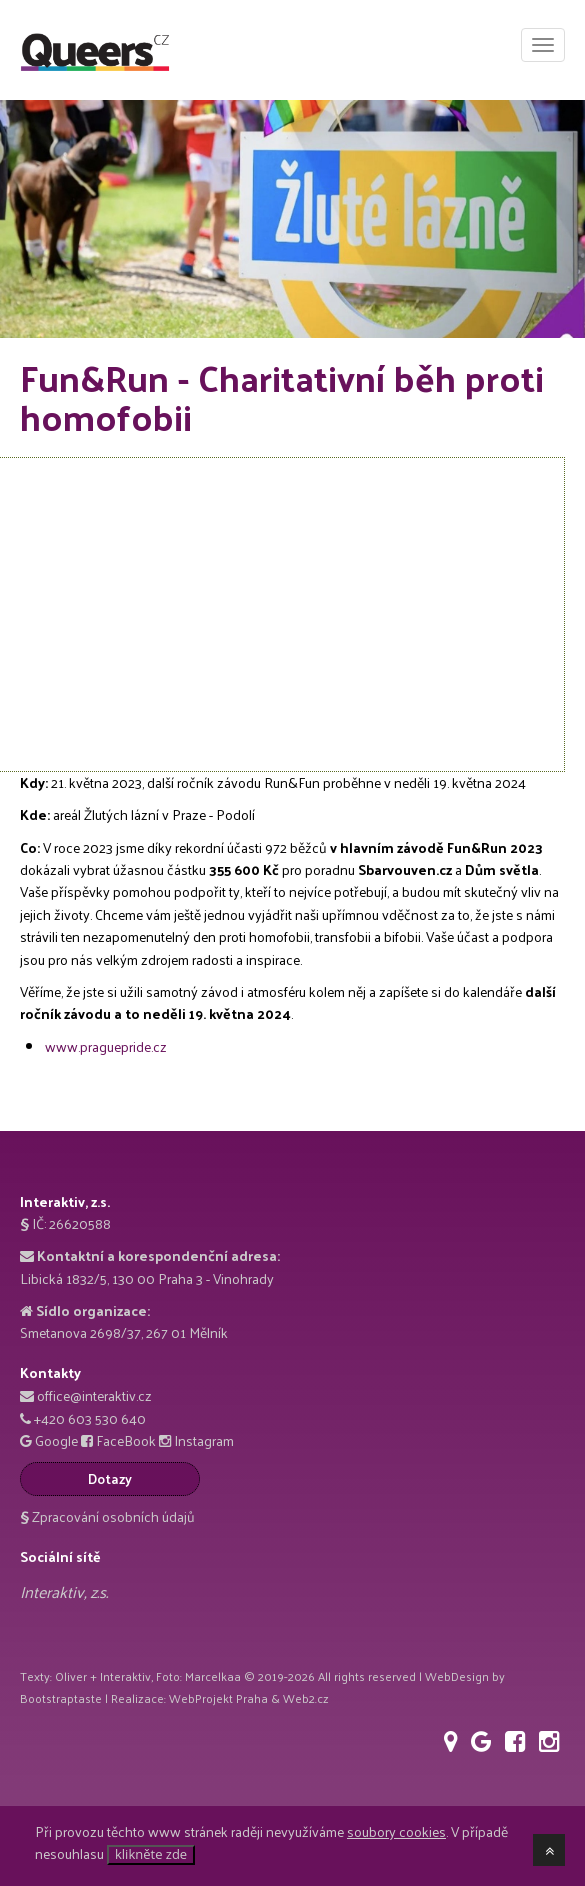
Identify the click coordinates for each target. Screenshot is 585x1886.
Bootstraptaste (61, 1698)
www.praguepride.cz (106, 1046)
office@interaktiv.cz (94, 1395)
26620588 (80, 1223)
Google (56, 1440)
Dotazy (110, 1478)
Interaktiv (125, 1676)
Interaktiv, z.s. (64, 1591)
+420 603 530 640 (90, 1418)
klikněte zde (151, 1854)
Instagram (204, 1440)
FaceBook (126, 1440)
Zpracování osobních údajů (107, 1516)
